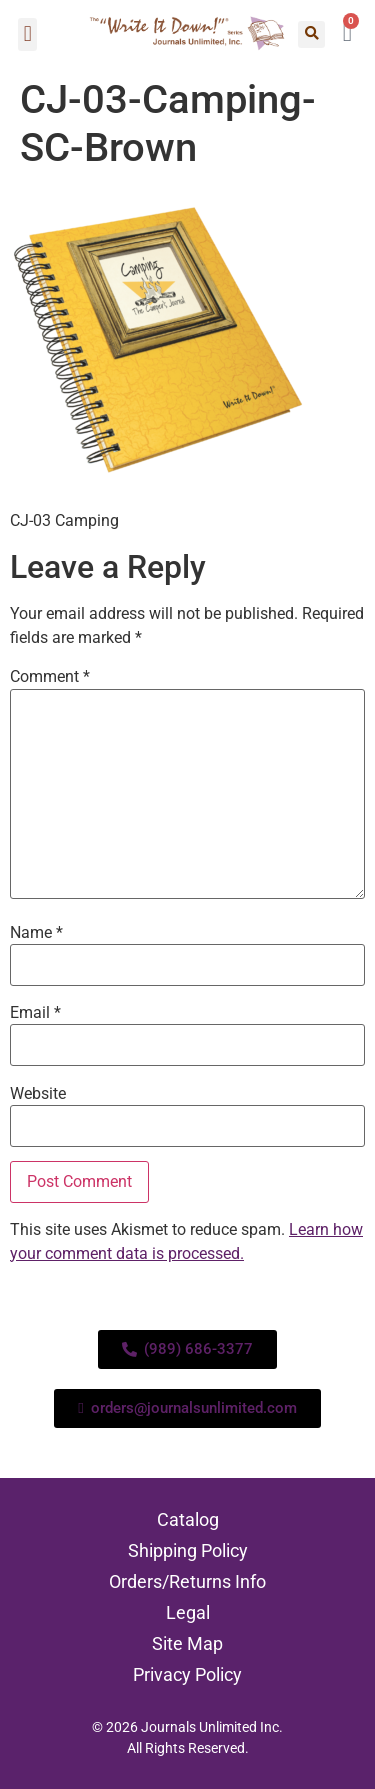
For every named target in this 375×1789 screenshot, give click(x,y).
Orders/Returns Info (187, 1581)
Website (38, 1094)
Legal (188, 1612)
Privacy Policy (187, 1674)
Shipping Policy (188, 1550)
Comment (50, 677)
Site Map (187, 1643)
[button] (27, 34)
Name (36, 933)
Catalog (188, 1519)
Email (35, 1013)
